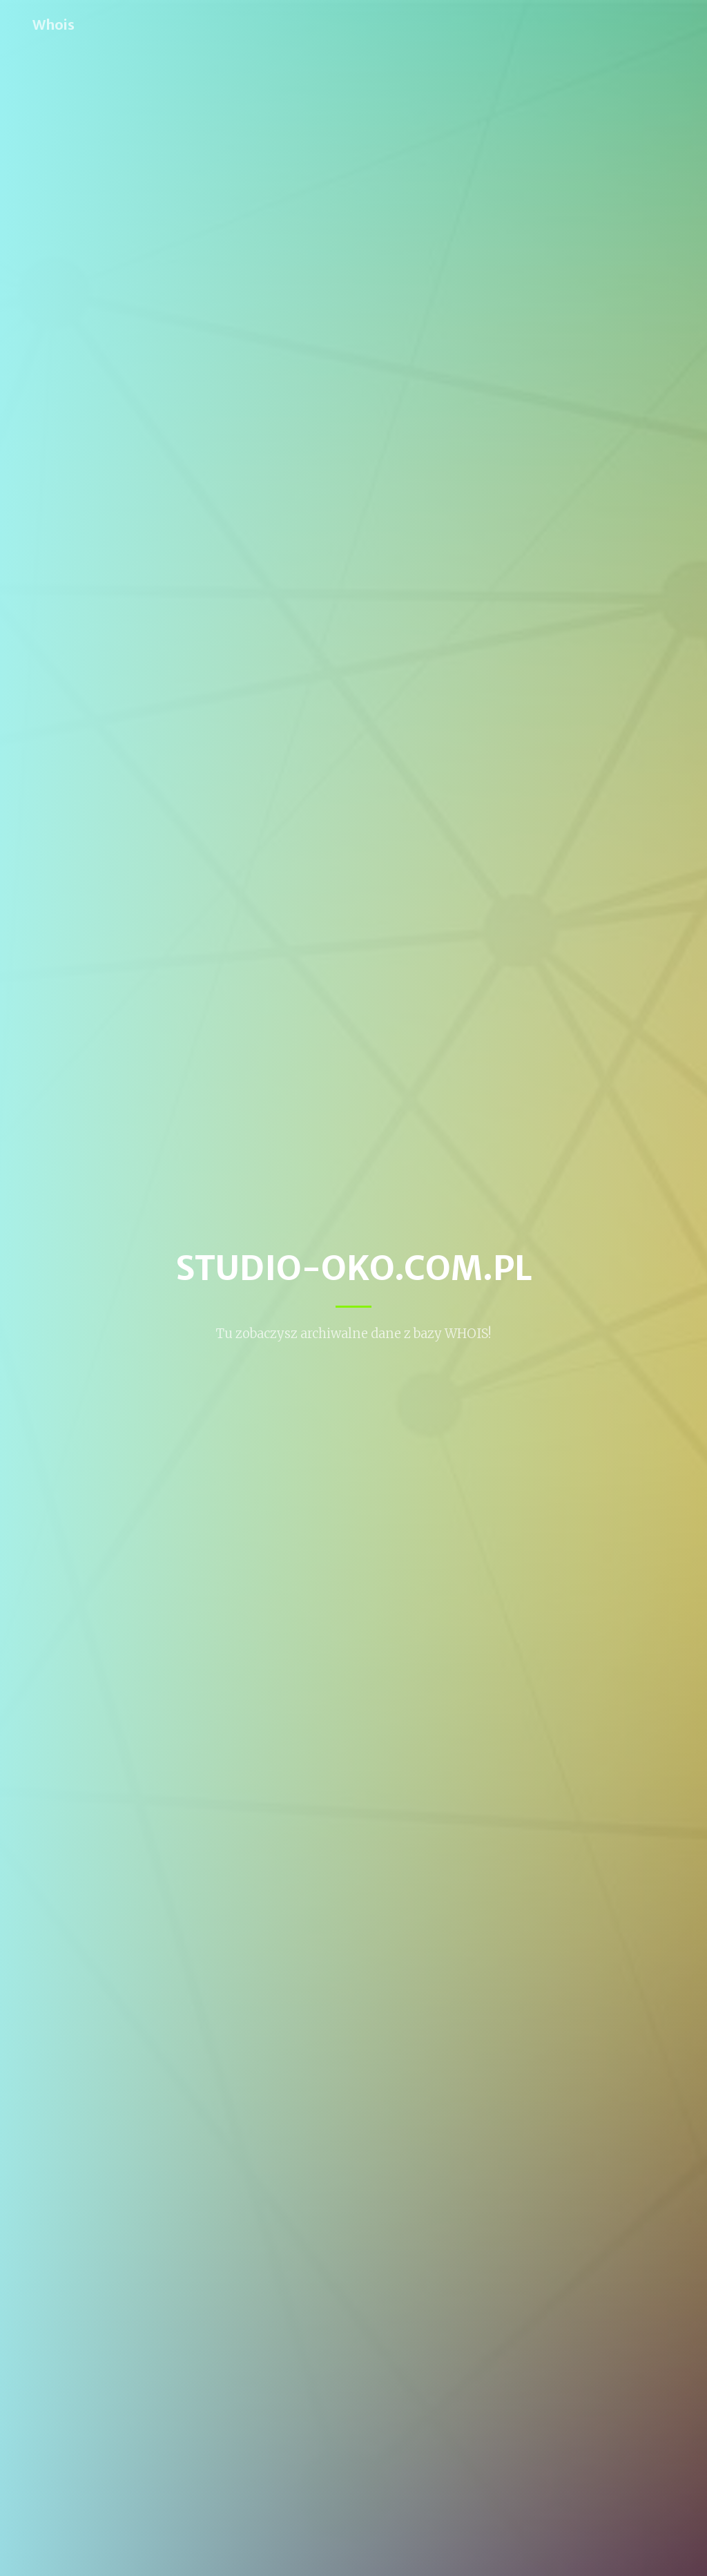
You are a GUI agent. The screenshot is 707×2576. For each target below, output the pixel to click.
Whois (53, 24)
